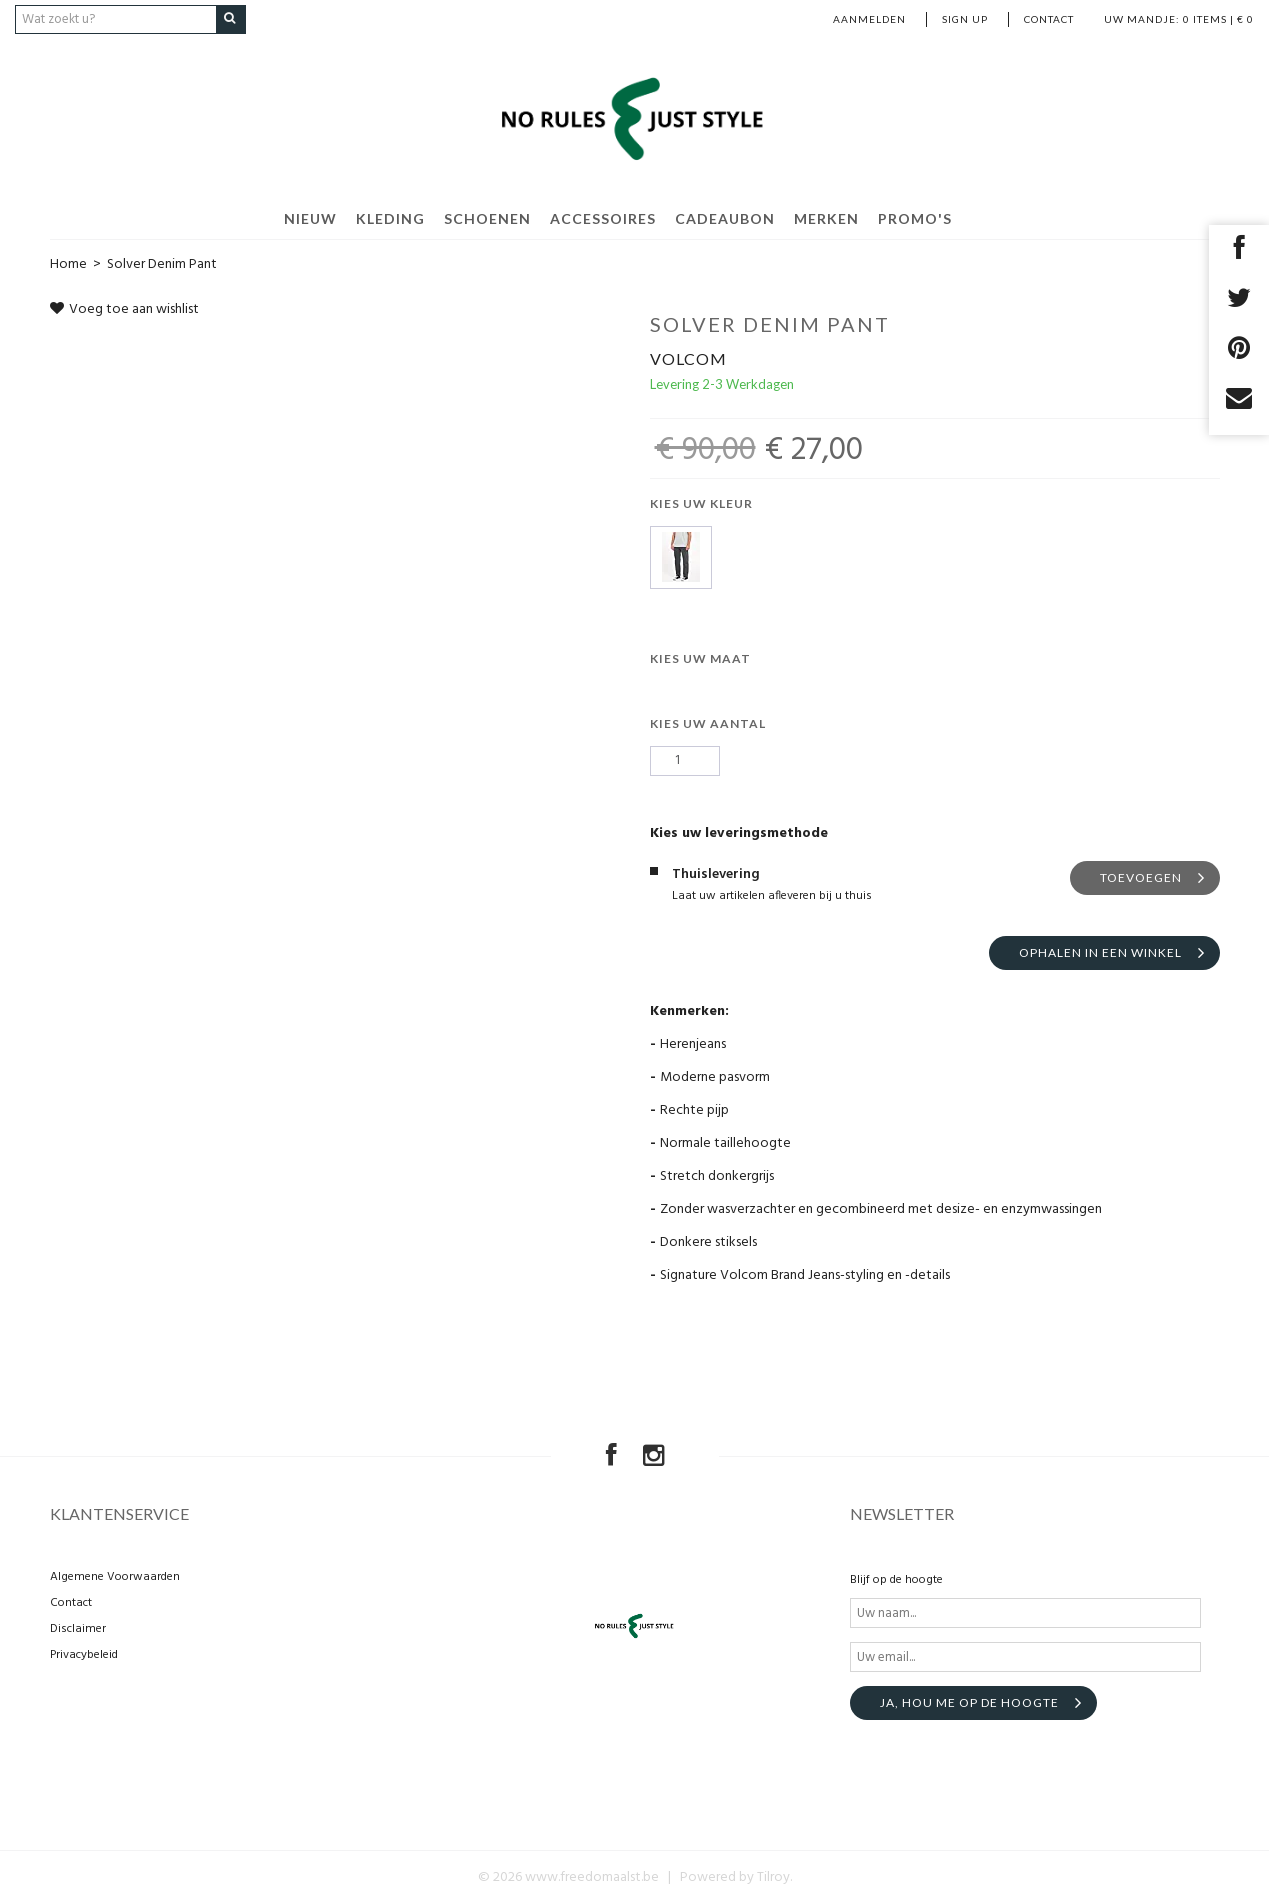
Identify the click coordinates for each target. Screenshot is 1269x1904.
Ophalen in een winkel (1100, 951)
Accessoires (603, 217)
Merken (826, 217)
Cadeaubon (725, 217)
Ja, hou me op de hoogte (969, 1702)
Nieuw (310, 217)
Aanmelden (869, 19)
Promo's (915, 217)
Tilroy (773, 1877)
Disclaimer (78, 1629)
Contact (1049, 19)
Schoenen (487, 217)
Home (68, 263)
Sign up (965, 19)
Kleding (390, 217)
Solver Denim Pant (162, 263)
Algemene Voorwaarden (115, 1577)
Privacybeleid (84, 1655)
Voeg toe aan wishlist (124, 308)
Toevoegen (1141, 876)
